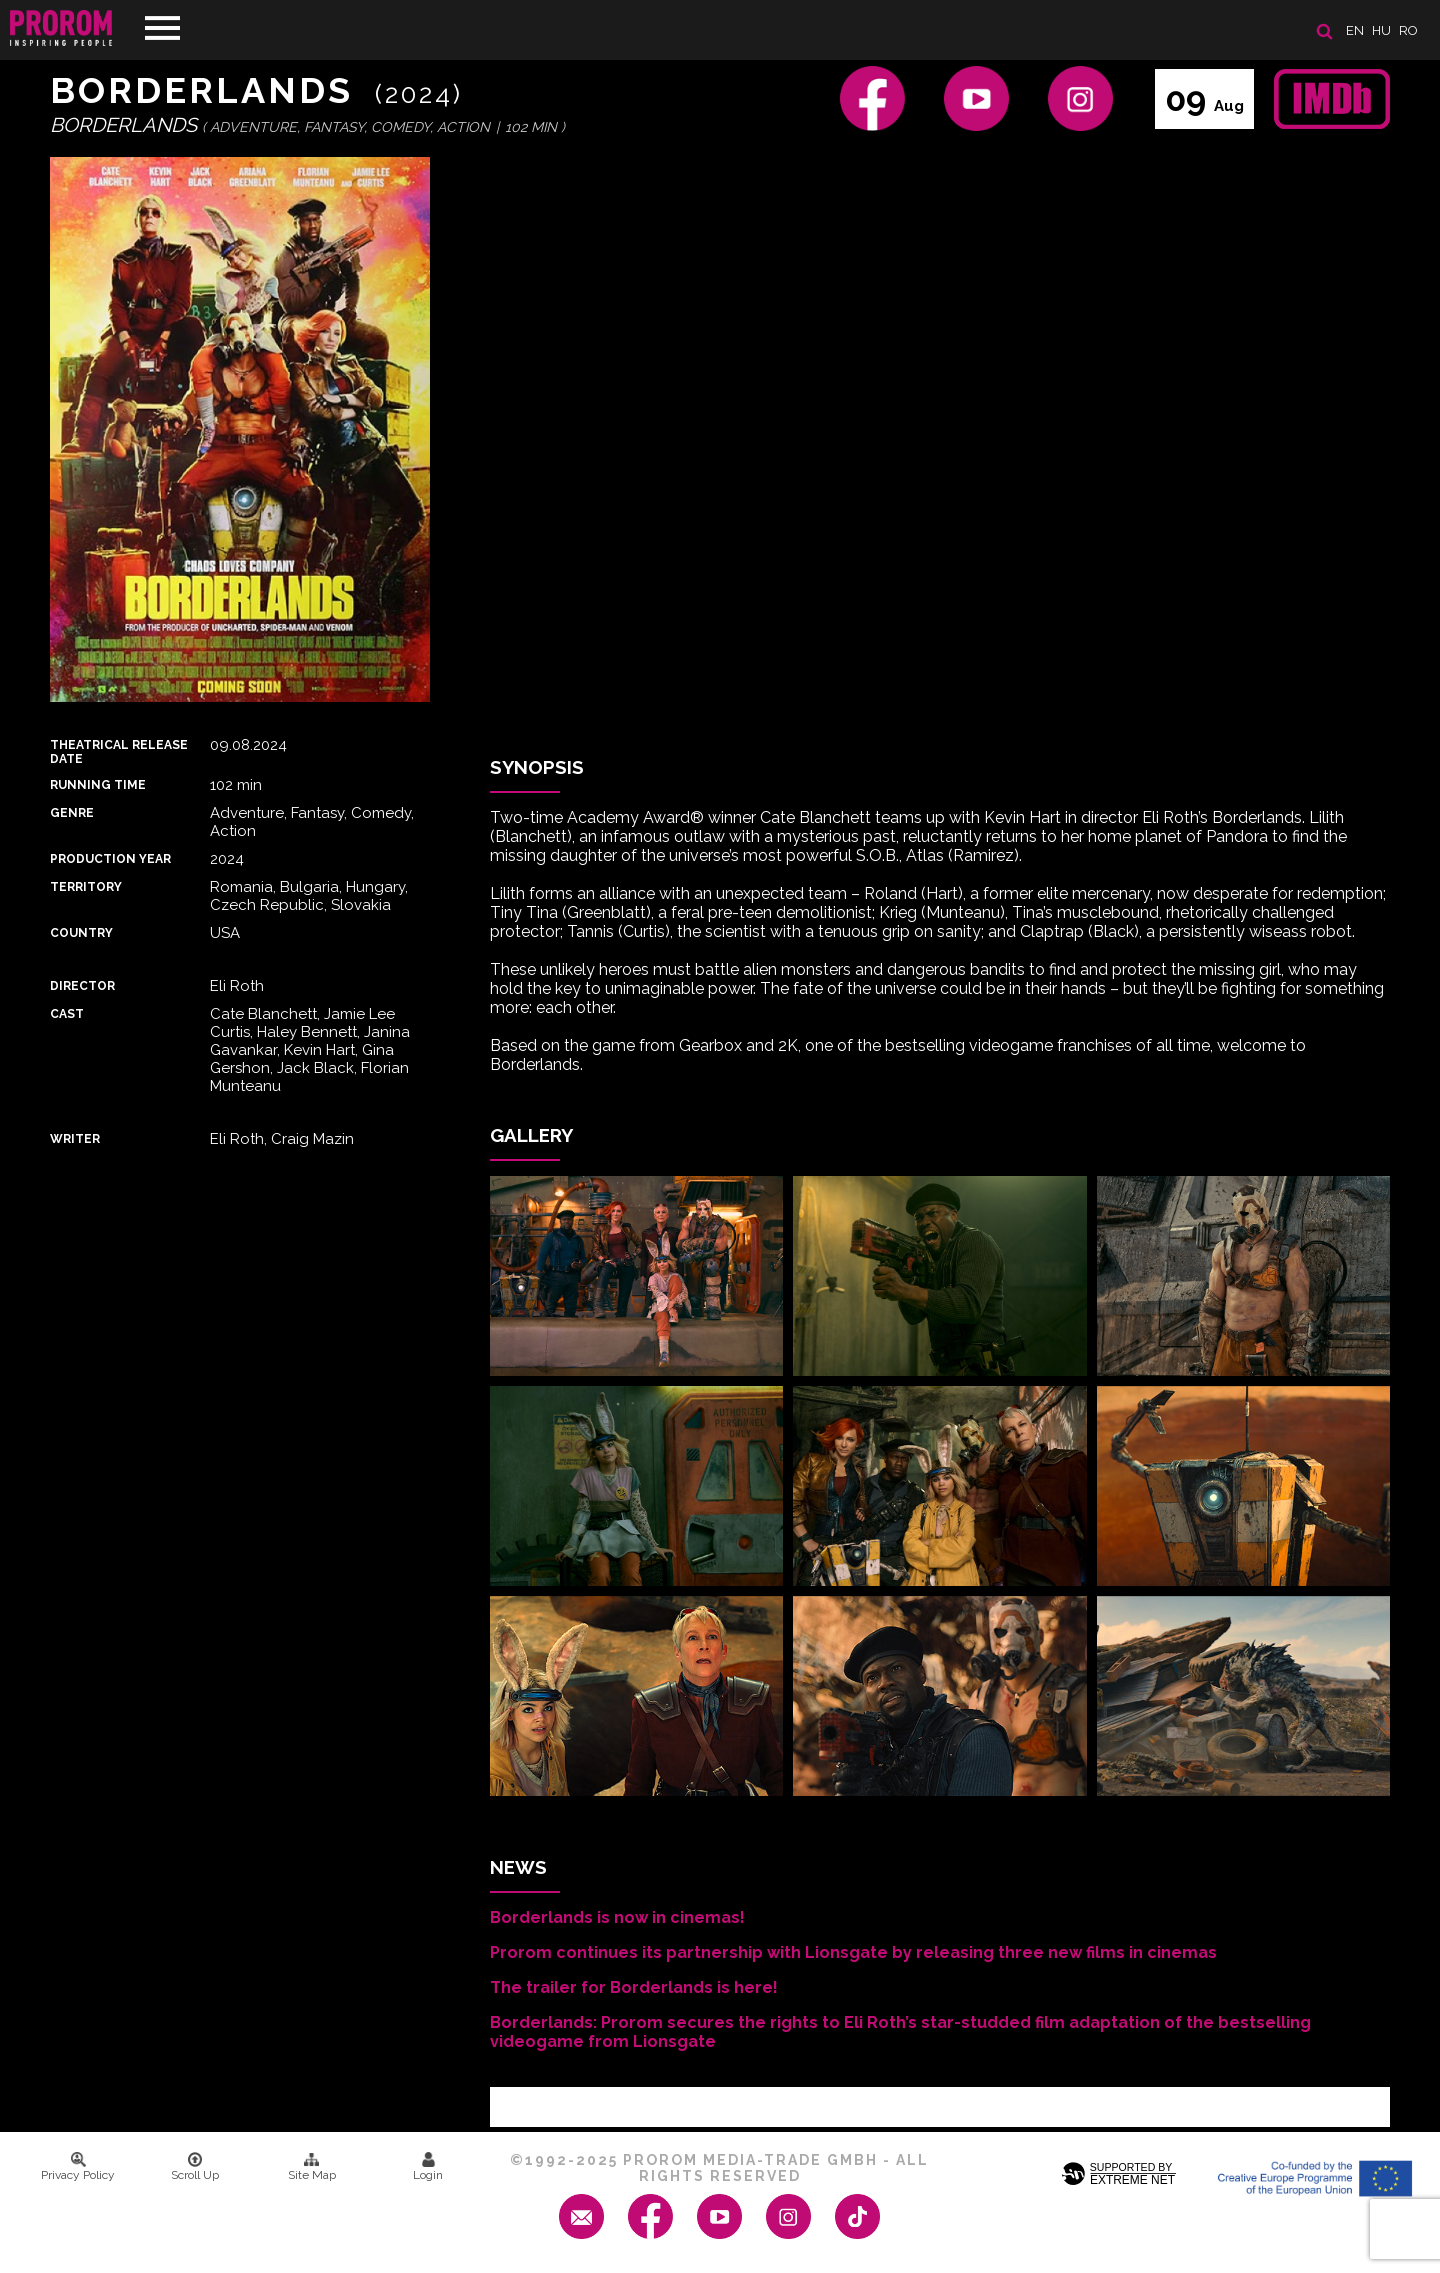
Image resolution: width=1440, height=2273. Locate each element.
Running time (98, 785)
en (1355, 30)
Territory (86, 887)
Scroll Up (195, 2167)
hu (1381, 30)
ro (1408, 30)
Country (81, 933)
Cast (67, 1014)
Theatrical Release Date (119, 752)
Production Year (110, 859)
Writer (75, 1139)
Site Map (312, 2167)
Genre (72, 813)
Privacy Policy (78, 2167)
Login (428, 2167)
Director (82, 986)
